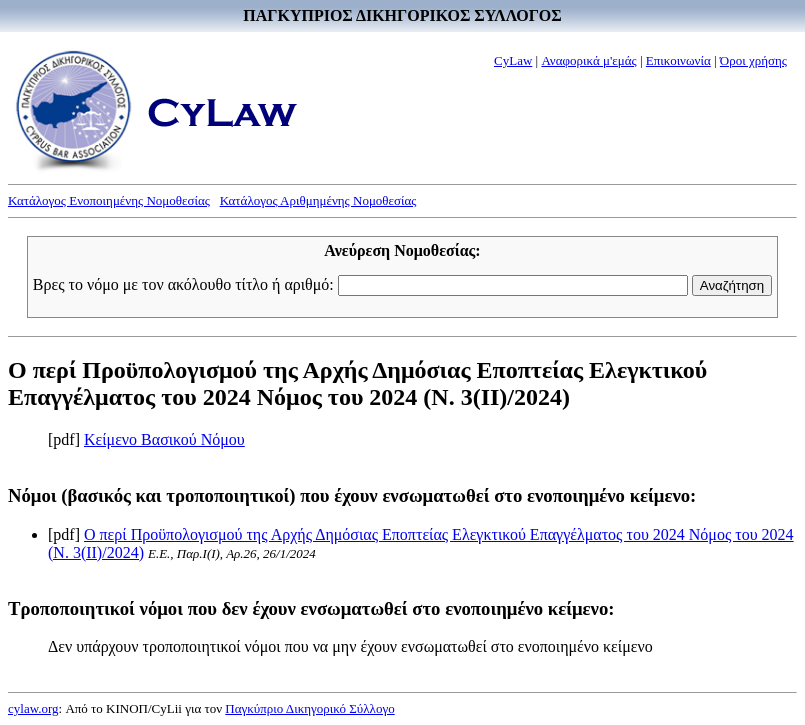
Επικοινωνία (678, 60)
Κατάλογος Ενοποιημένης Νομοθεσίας (109, 200)
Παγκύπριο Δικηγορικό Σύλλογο (309, 708)
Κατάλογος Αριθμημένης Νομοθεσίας (318, 200)
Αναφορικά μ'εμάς (588, 60)
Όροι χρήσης (753, 60)
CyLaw (513, 60)
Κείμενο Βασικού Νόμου (164, 439)
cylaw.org (33, 708)
